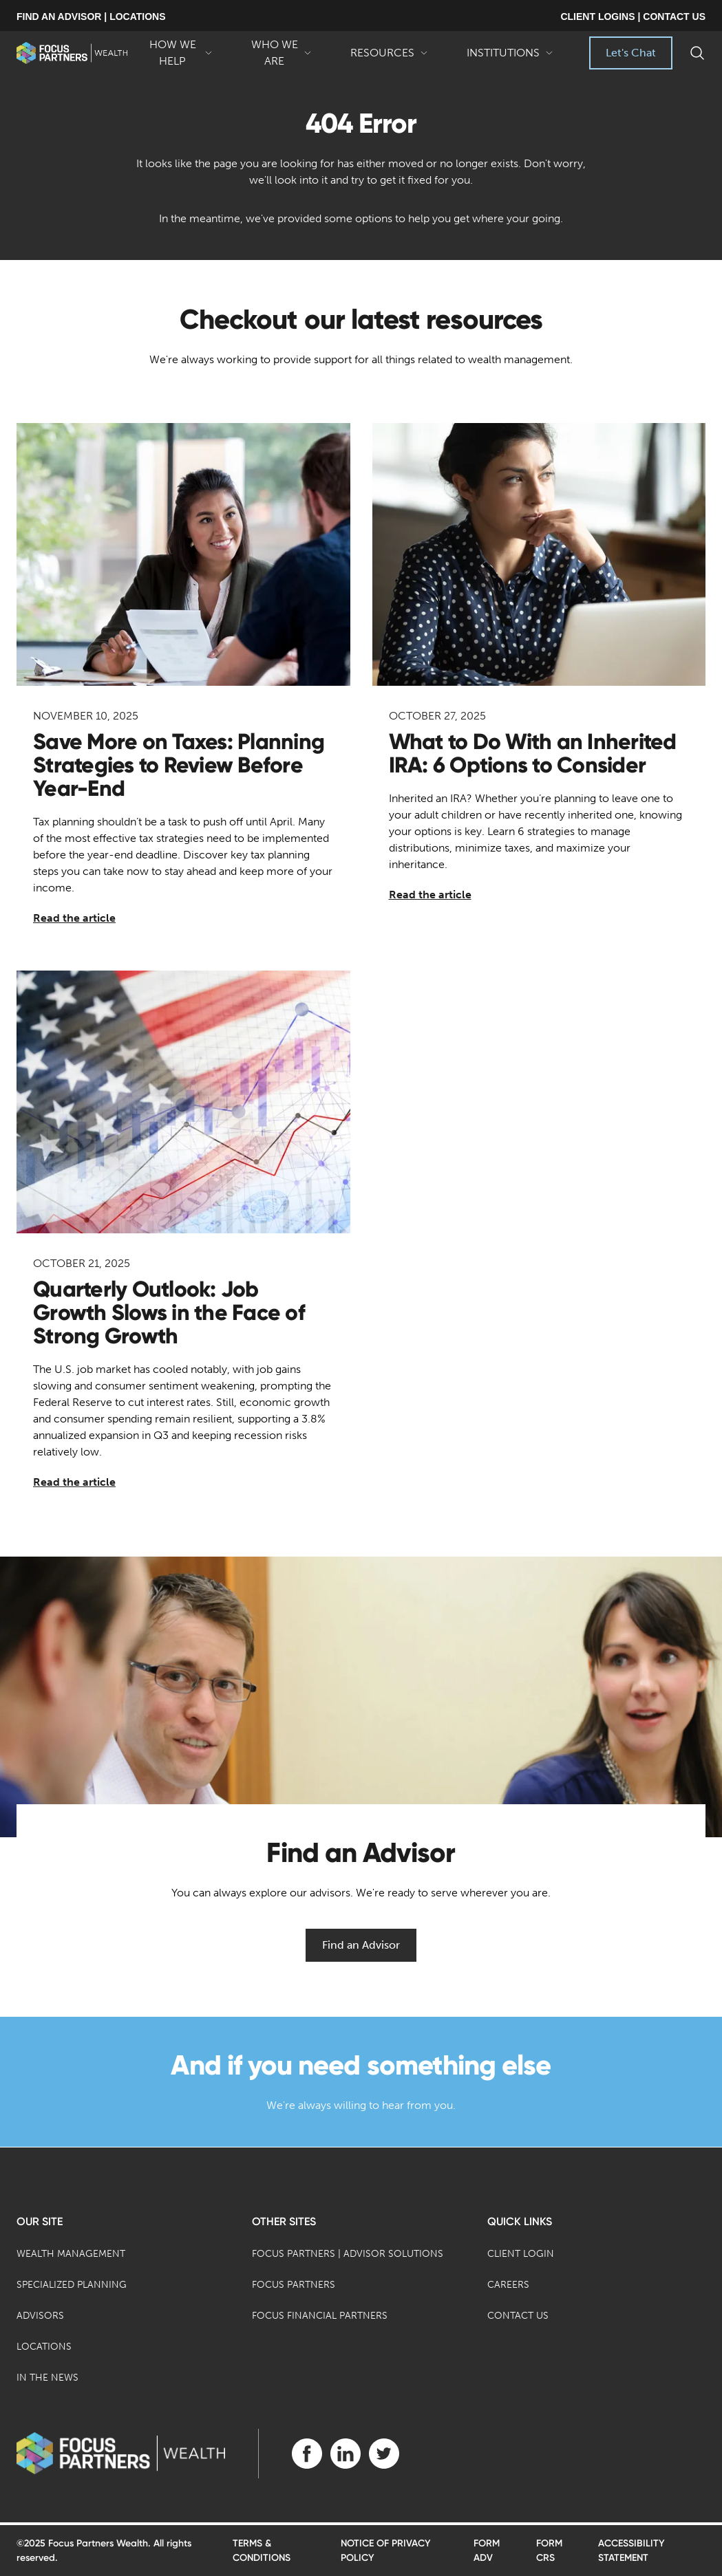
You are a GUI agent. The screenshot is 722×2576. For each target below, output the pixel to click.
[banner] (72, 53)
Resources (389, 57)
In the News (47, 2377)
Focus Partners (293, 2285)
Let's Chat (631, 52)
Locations (44, 2346)
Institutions (510, 57)
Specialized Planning (72, 2285)
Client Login (520, 2254)
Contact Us (518, 2315)
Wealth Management (71, 2254)
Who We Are (281, 53)
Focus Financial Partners (319, 2315)
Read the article (74, 917)
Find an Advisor (361, 1944)
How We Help (179, 53)
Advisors (40, 2315)
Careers (508, 2285)
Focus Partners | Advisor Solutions (347, 2254)
